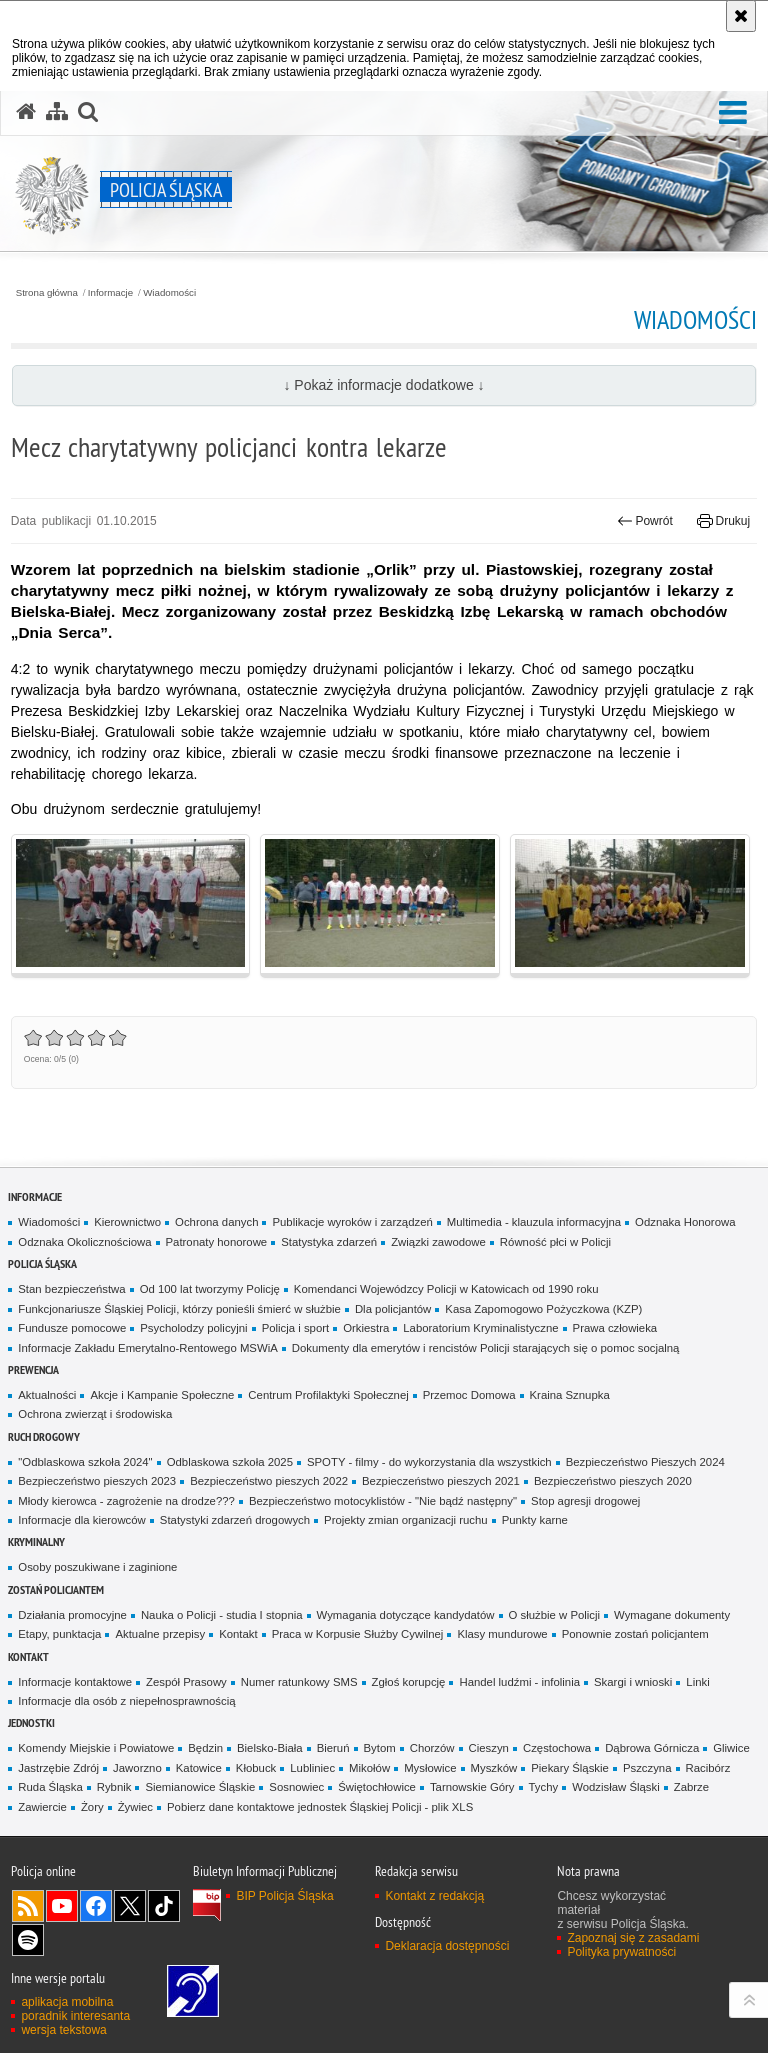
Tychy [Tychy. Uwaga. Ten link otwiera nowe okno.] (544, 1787)
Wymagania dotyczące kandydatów (406, 1615)
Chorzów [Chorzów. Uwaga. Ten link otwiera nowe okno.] (432, 1748)
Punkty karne (535, 1520)
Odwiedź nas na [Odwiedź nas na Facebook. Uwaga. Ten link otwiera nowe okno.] (96, 1906)
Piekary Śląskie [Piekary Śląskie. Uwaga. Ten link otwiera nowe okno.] (570, 1768)
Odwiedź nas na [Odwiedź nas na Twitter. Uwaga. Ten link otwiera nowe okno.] (130, 1906)
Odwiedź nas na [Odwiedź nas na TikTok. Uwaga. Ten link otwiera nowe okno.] (164, 1906)
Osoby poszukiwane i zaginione (97, 1567)
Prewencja (33, 1369)
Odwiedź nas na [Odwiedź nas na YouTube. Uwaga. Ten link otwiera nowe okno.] (62, 1906)
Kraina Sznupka (570, 1395)
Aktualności (47, 1395)
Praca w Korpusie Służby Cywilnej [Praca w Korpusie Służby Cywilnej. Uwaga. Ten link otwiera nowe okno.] (358, 1634)
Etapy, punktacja (59, 1634)
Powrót (645, 521)
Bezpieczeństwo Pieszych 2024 (645, 1462)
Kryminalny (36, 1541)
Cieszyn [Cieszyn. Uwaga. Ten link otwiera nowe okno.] (489, 1748)
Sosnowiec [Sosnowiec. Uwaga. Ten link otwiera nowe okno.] (296, 1787)
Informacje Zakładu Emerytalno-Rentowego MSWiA (147, 1348)
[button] (733, 113)
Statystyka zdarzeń (329, 1242)
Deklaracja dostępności (447, 1946)
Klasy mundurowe (502, 1634)
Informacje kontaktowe (75, 1682)
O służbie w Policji (555, 1615)
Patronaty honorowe (217, 1242)
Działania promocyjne (72, 1615)
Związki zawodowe (438, 1242)
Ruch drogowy (44, 1436)
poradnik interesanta (75, 2016)
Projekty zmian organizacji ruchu (406, 1520)
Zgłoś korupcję (409, 1682)
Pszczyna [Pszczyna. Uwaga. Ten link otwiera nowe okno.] (647, 1768)
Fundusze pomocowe (72, 1328)
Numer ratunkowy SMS (299, 1682)
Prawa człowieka (615, 1328)
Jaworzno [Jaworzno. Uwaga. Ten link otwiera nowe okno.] (137, 1768)
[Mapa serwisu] (57, 112)
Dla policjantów (393, 1309)
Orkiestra (366, 1328)
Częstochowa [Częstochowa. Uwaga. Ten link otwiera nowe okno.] (557, 1748)
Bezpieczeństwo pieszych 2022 (269, 1481)
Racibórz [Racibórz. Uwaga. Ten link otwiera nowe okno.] (708, 1768)
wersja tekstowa (63, 2030)
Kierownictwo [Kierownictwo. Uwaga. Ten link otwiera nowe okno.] (127, 1222)
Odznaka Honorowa (685, 1222)
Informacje (110, 293)
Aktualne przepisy (160, 1634)
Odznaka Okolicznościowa (84, 1242)
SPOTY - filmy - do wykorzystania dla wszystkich (429, 1462)
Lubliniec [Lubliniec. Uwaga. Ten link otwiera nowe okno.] (312, 1768)
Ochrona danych (216, 1222)
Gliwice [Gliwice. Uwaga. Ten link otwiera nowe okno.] (731, 1748)
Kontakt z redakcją (434, 1896)
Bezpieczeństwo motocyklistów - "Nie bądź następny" (383, 1501)
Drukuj (723, 521)
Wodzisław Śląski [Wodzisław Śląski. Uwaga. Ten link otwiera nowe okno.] (616, 1787)
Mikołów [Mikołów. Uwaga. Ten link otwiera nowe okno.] (369, 1768)
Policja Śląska (42, 1263)
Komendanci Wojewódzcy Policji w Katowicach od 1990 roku (446, 1289)
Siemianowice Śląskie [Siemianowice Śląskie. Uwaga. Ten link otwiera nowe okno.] (200, 1787)
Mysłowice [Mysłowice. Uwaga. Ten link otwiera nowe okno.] (430, 1768)
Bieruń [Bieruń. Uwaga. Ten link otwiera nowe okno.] (333, 1748)
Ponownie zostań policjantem (635, 1634)
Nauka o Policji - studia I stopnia (222, 1615)
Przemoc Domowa (469, 1395)
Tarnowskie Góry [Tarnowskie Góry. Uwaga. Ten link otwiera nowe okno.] (472, 1787)
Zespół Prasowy (186, 1682)
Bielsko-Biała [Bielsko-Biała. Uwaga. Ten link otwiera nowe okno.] (270, 1748)
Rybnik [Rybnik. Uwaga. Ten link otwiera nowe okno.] (114, 1787)
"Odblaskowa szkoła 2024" (85, 1462)
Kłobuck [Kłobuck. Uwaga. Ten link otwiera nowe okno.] (256, 1768)
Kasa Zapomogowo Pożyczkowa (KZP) (543, 1309)
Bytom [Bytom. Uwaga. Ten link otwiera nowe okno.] (380, 1748)
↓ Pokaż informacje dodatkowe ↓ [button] (383, 385)
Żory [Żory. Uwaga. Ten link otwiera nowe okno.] (92, 1807)
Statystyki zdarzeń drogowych (235, 1520)
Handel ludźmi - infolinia (519, 1682)
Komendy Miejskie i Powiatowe (96, 1748)
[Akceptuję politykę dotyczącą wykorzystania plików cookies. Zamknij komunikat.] (741, 16)
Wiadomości (169, 293)
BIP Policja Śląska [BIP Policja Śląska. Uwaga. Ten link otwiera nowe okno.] (284, 1896)
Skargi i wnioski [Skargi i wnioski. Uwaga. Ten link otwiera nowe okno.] (633, 1682)
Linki (697, 1682)
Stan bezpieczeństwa (71, 1289)
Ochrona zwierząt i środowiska (95, 1414)
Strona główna (47, 293)
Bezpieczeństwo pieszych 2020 (613, 1481)
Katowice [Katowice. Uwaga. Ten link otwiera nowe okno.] (199, 1768)
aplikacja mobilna (67, 2002)
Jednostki (31, 1722)
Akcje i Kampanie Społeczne (162, 1395)
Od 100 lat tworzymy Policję (210, 1289)
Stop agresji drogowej (585, 1501)
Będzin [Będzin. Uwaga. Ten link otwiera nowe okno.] (205, 1748)
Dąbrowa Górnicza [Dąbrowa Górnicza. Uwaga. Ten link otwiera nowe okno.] (652, 1748)
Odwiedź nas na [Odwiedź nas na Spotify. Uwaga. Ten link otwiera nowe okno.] (28, 1940)
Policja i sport (296, 1328)
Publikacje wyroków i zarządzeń (352, 1222)
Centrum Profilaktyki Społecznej (328, 1395)
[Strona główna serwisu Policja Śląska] (26, 112)
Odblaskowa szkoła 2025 (230, 1462)
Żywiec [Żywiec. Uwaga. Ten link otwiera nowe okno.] (135, 1807)
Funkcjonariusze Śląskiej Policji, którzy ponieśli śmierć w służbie (179, 1309)
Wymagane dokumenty (672, 1615)
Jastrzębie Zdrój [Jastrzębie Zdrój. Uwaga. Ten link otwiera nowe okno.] (58, 1768)
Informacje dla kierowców (82, 1520)
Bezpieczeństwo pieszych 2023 (97, 1481)
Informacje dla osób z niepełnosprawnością (126, 1701)
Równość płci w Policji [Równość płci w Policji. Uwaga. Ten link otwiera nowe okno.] (555, 1242)
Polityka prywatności (621, 1952)
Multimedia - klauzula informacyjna (534, 1222)
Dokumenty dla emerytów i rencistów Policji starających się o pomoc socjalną (486, 1348)
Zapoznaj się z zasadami (633, 1938)
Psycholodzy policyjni (193, 1328)
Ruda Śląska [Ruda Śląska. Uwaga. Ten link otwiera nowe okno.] (50, 1787)
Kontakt (238, 1634)
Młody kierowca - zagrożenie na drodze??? (126, 1501)
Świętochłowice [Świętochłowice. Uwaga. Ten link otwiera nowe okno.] (377, 1787)
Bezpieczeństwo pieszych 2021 (441, 1481)
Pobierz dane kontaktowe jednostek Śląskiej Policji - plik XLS (320, 1807)
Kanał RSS (28, 1906)
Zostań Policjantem (56, 1589)
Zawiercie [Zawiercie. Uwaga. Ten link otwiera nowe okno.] (42, 1807)
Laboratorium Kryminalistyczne (480, 1328)
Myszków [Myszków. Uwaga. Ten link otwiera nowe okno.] (494, 1768)
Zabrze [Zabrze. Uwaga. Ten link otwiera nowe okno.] (691, 1787)
